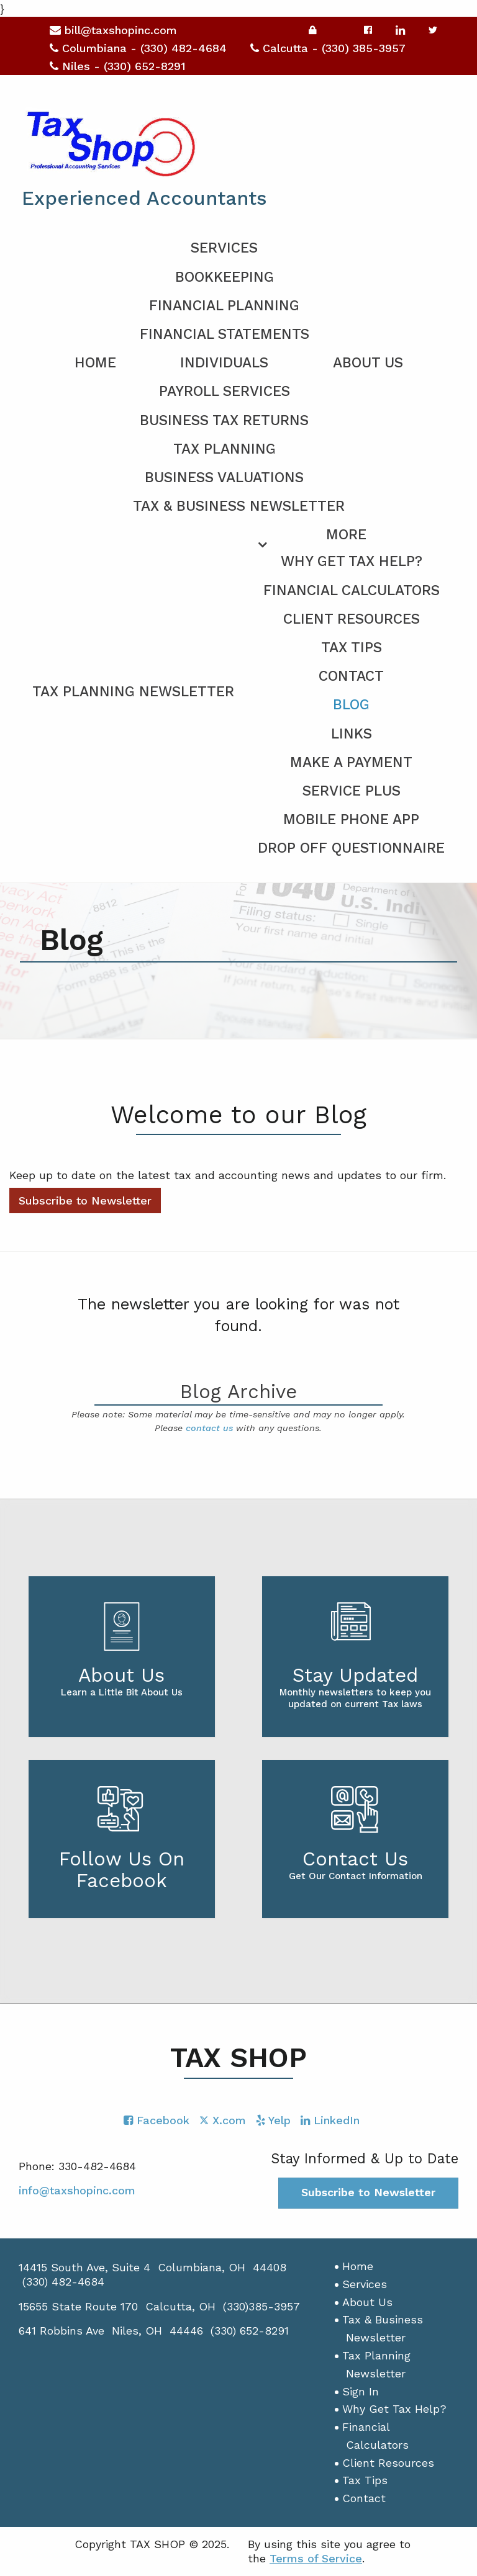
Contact (351, 676)
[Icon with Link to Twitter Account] (222, 2120)
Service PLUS (351, 791)
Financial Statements (224, 334)
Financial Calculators (351, 590)
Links (351, 733)
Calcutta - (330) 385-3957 (328, 48)
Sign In (360, 2391)
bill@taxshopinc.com (113, 30)
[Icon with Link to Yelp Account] (273, 2120)
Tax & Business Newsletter (239, 506)
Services (224, 248)
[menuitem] (238, 689)
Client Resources (351, 619)
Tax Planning (224, 449)
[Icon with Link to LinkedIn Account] (330, 2120)
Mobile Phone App (351, 819)
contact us (209, 1428)
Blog (351, 704)
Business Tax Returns (224, 420)
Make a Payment (351, 762)
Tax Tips (351, 647)
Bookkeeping (224, 277)
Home (95, 362)
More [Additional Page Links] (346, 534)
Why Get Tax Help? (351, 561)
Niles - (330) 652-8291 (118, 66)
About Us (368, 362)
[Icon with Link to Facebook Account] (156, 2120)
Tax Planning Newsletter (133, 691)
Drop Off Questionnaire (351, 848)
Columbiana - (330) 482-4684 (138, 48)
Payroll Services (224, 391)
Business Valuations (224, 477)
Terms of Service (316, 2558)
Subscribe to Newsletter (85, 1200)
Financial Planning (224, 305)
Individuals (224, 362)
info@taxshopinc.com (77, 2190)
